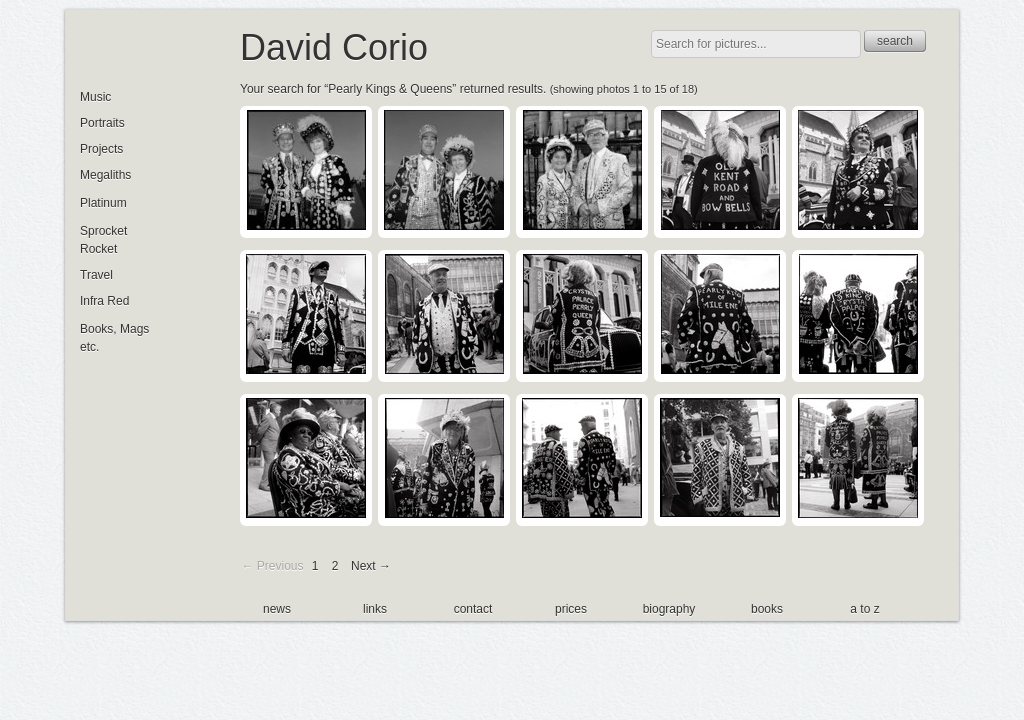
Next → (371, 566)
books (767, 609)
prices (571, 609)
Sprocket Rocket (103, 240)
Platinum (103, 203)
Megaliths (105, 175)
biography (669, 609)
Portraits (102, 123)
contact (473, 609)
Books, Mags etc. (114, 338)
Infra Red (104, 301)
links (375, 609)
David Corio (334, 47)
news (277, 609)
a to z (864, 609)
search (895, 41)
